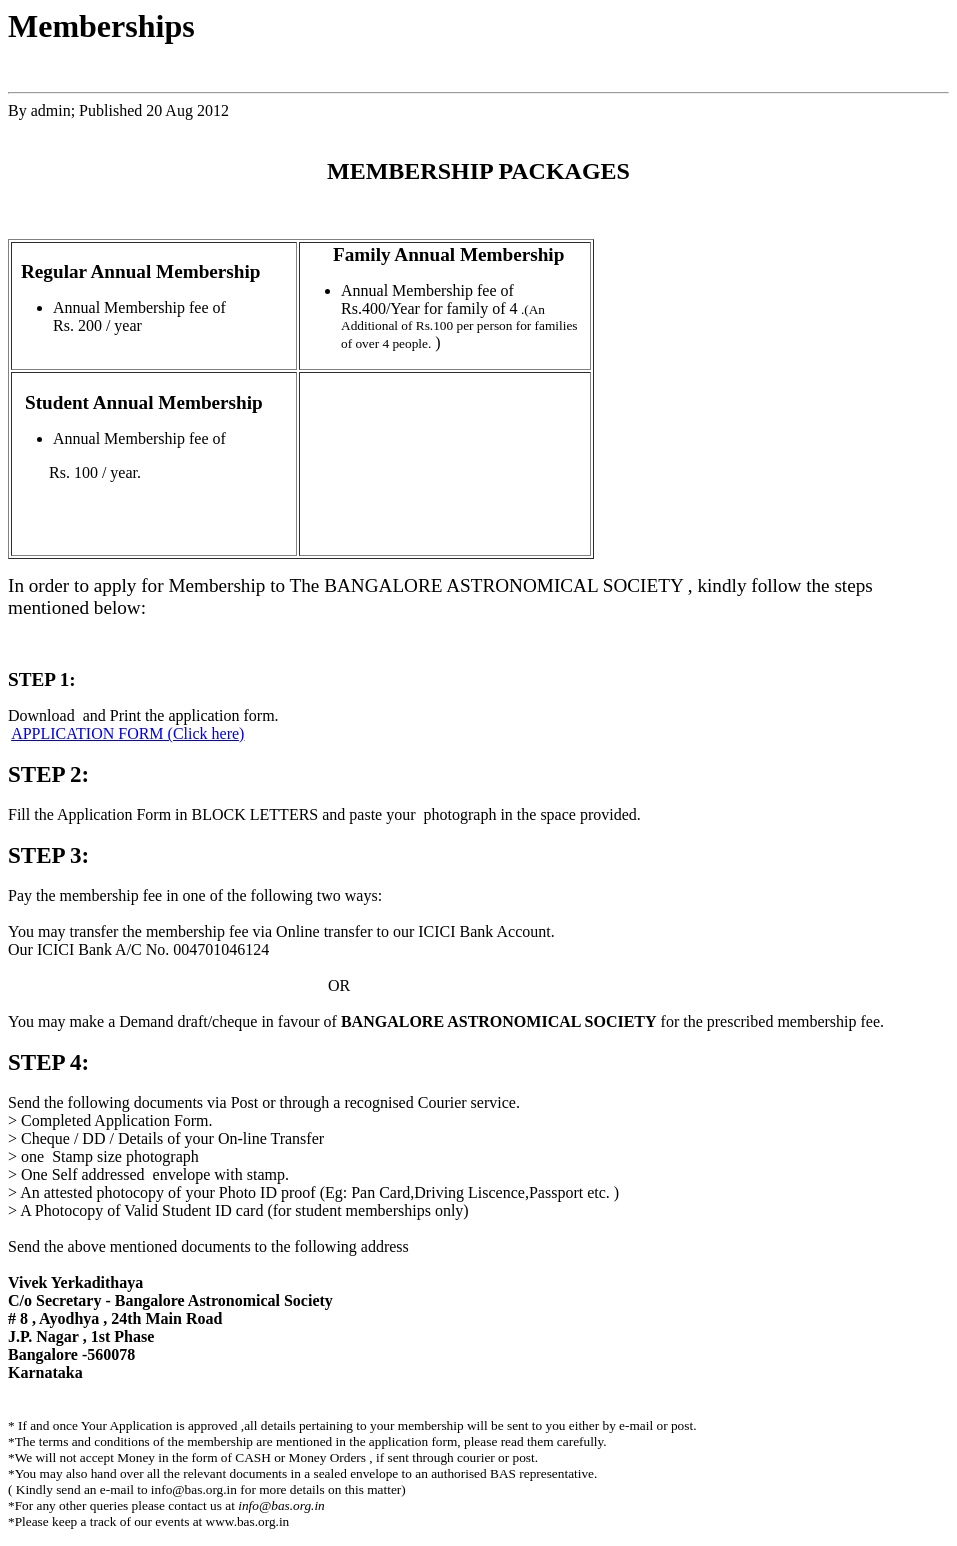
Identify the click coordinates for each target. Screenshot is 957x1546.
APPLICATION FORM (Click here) (127, 733)
